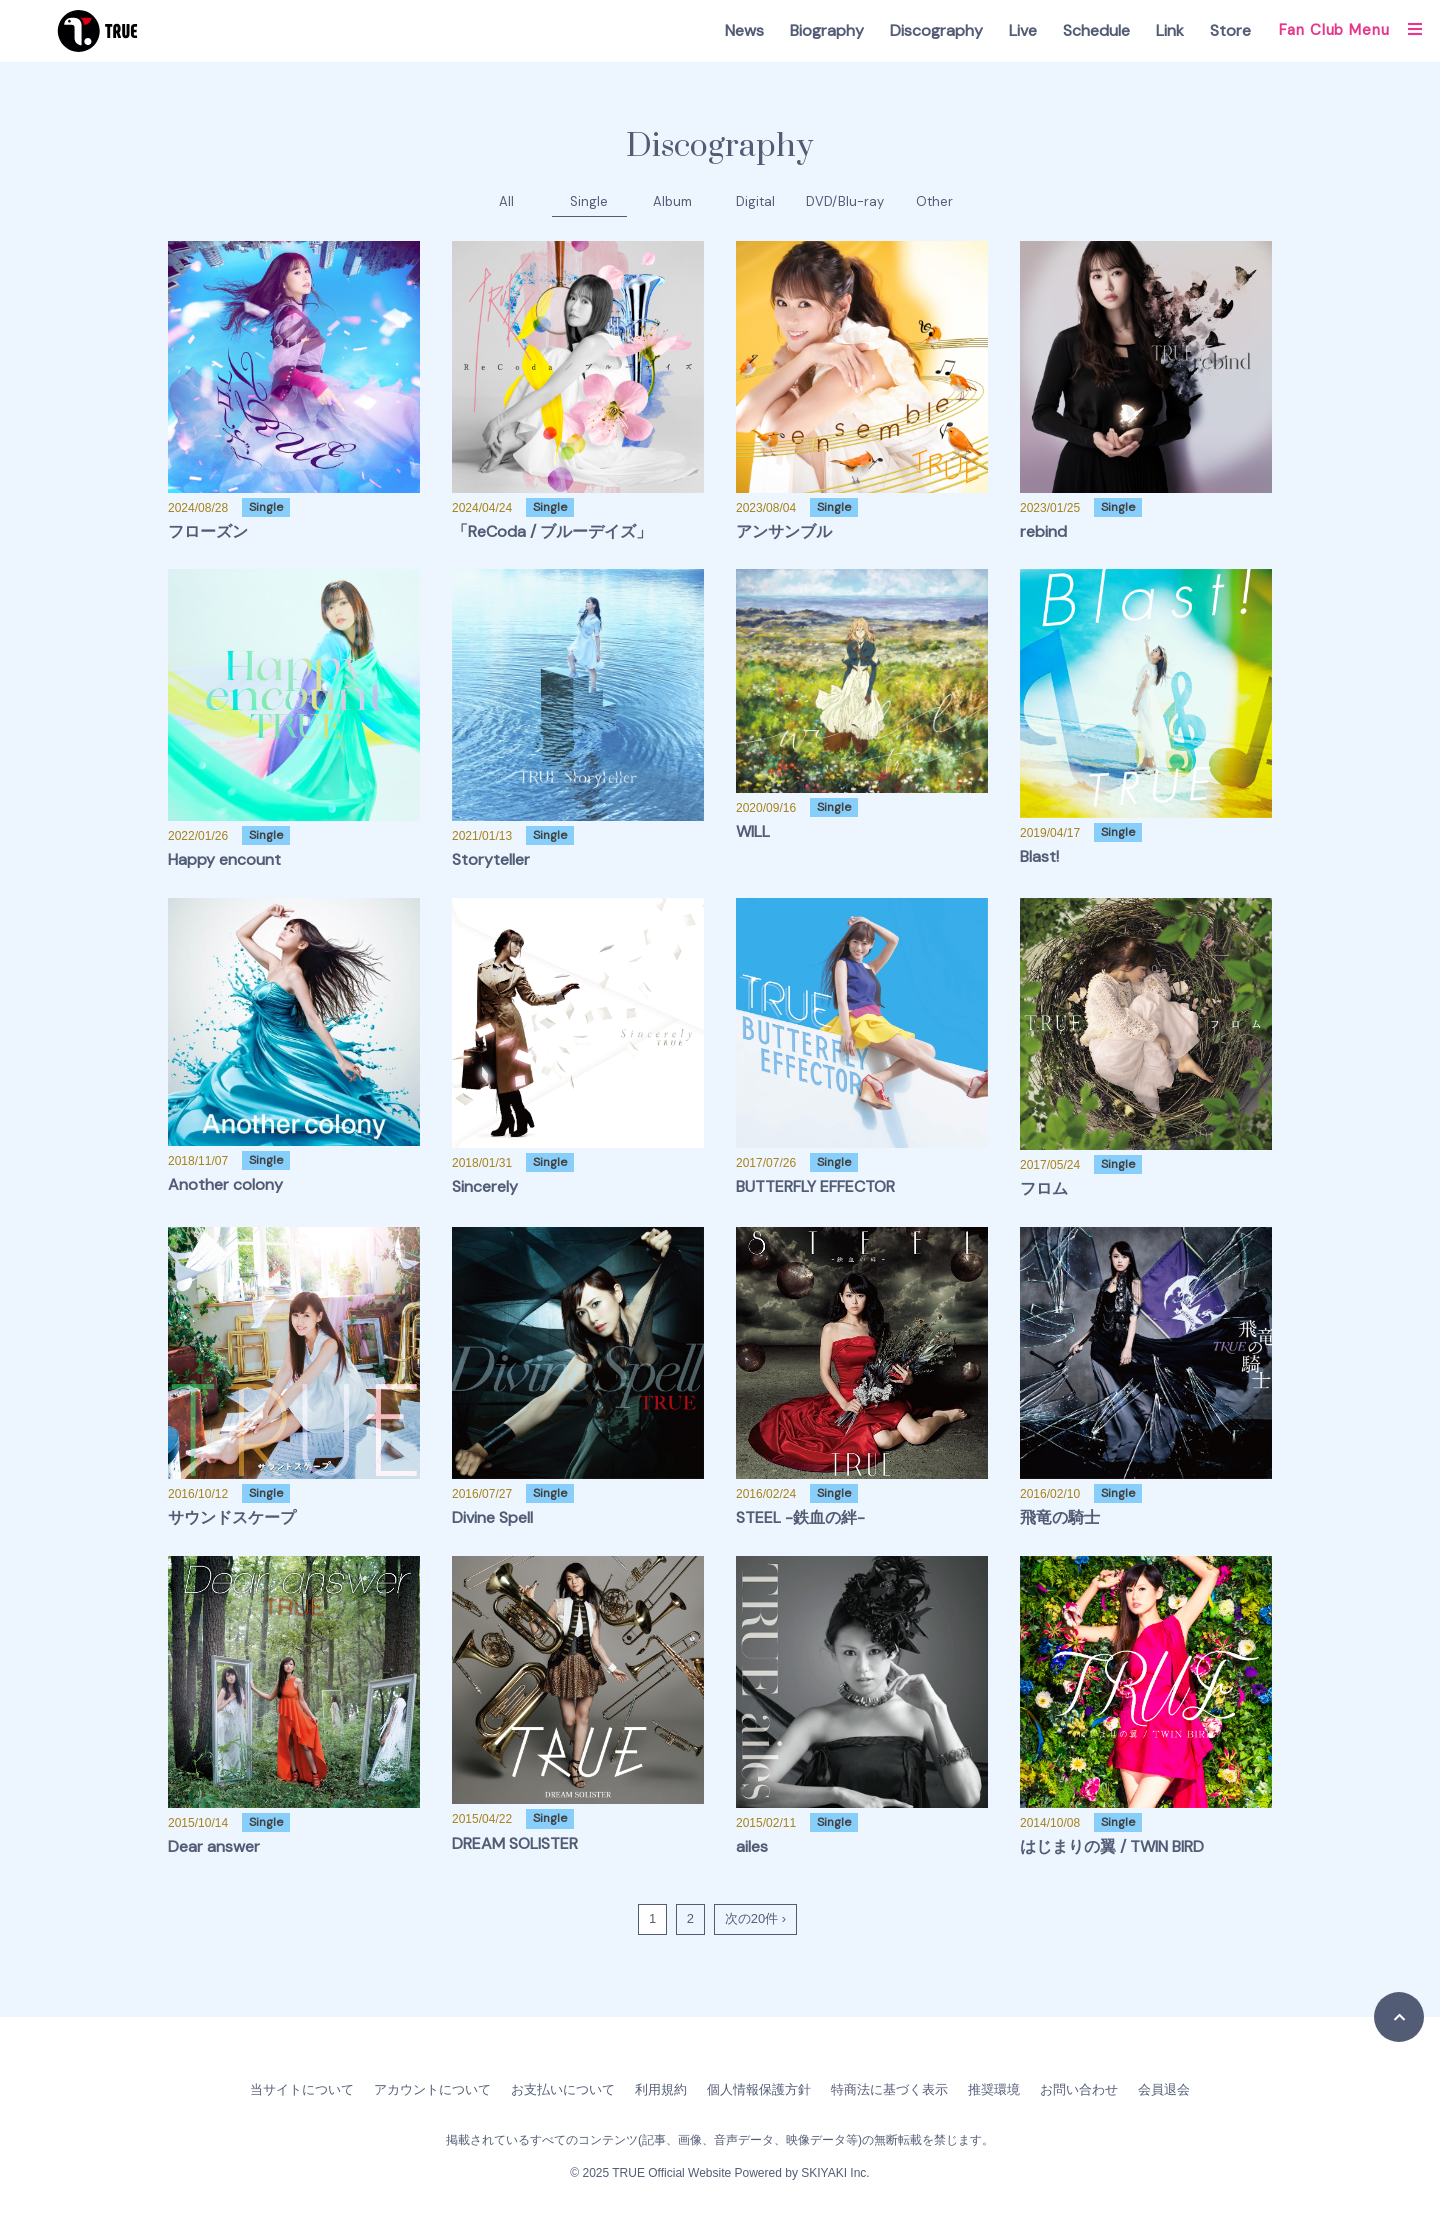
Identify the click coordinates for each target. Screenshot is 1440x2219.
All (506, 201)
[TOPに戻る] (1399, 2017)
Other (934, 201)
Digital (755, 201)
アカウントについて (432, 2089)
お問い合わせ (1079, 2089)
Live (1023, 30)
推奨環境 (994, 2089)
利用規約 (661, 2089)
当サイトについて (302, 2089)
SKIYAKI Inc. (835, 2173)
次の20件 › (755, 1918)
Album (672, 201)
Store (1230, 30)
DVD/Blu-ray (845, 201)
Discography (936, 30)
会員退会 (1164, 2089)
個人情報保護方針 (759, 2089)
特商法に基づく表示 (889, 2089)
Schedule (1096, 30)
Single (589, 201)
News (744, 30)
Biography (827, 30)
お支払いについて (563, 2089)
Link (1170, 30)
